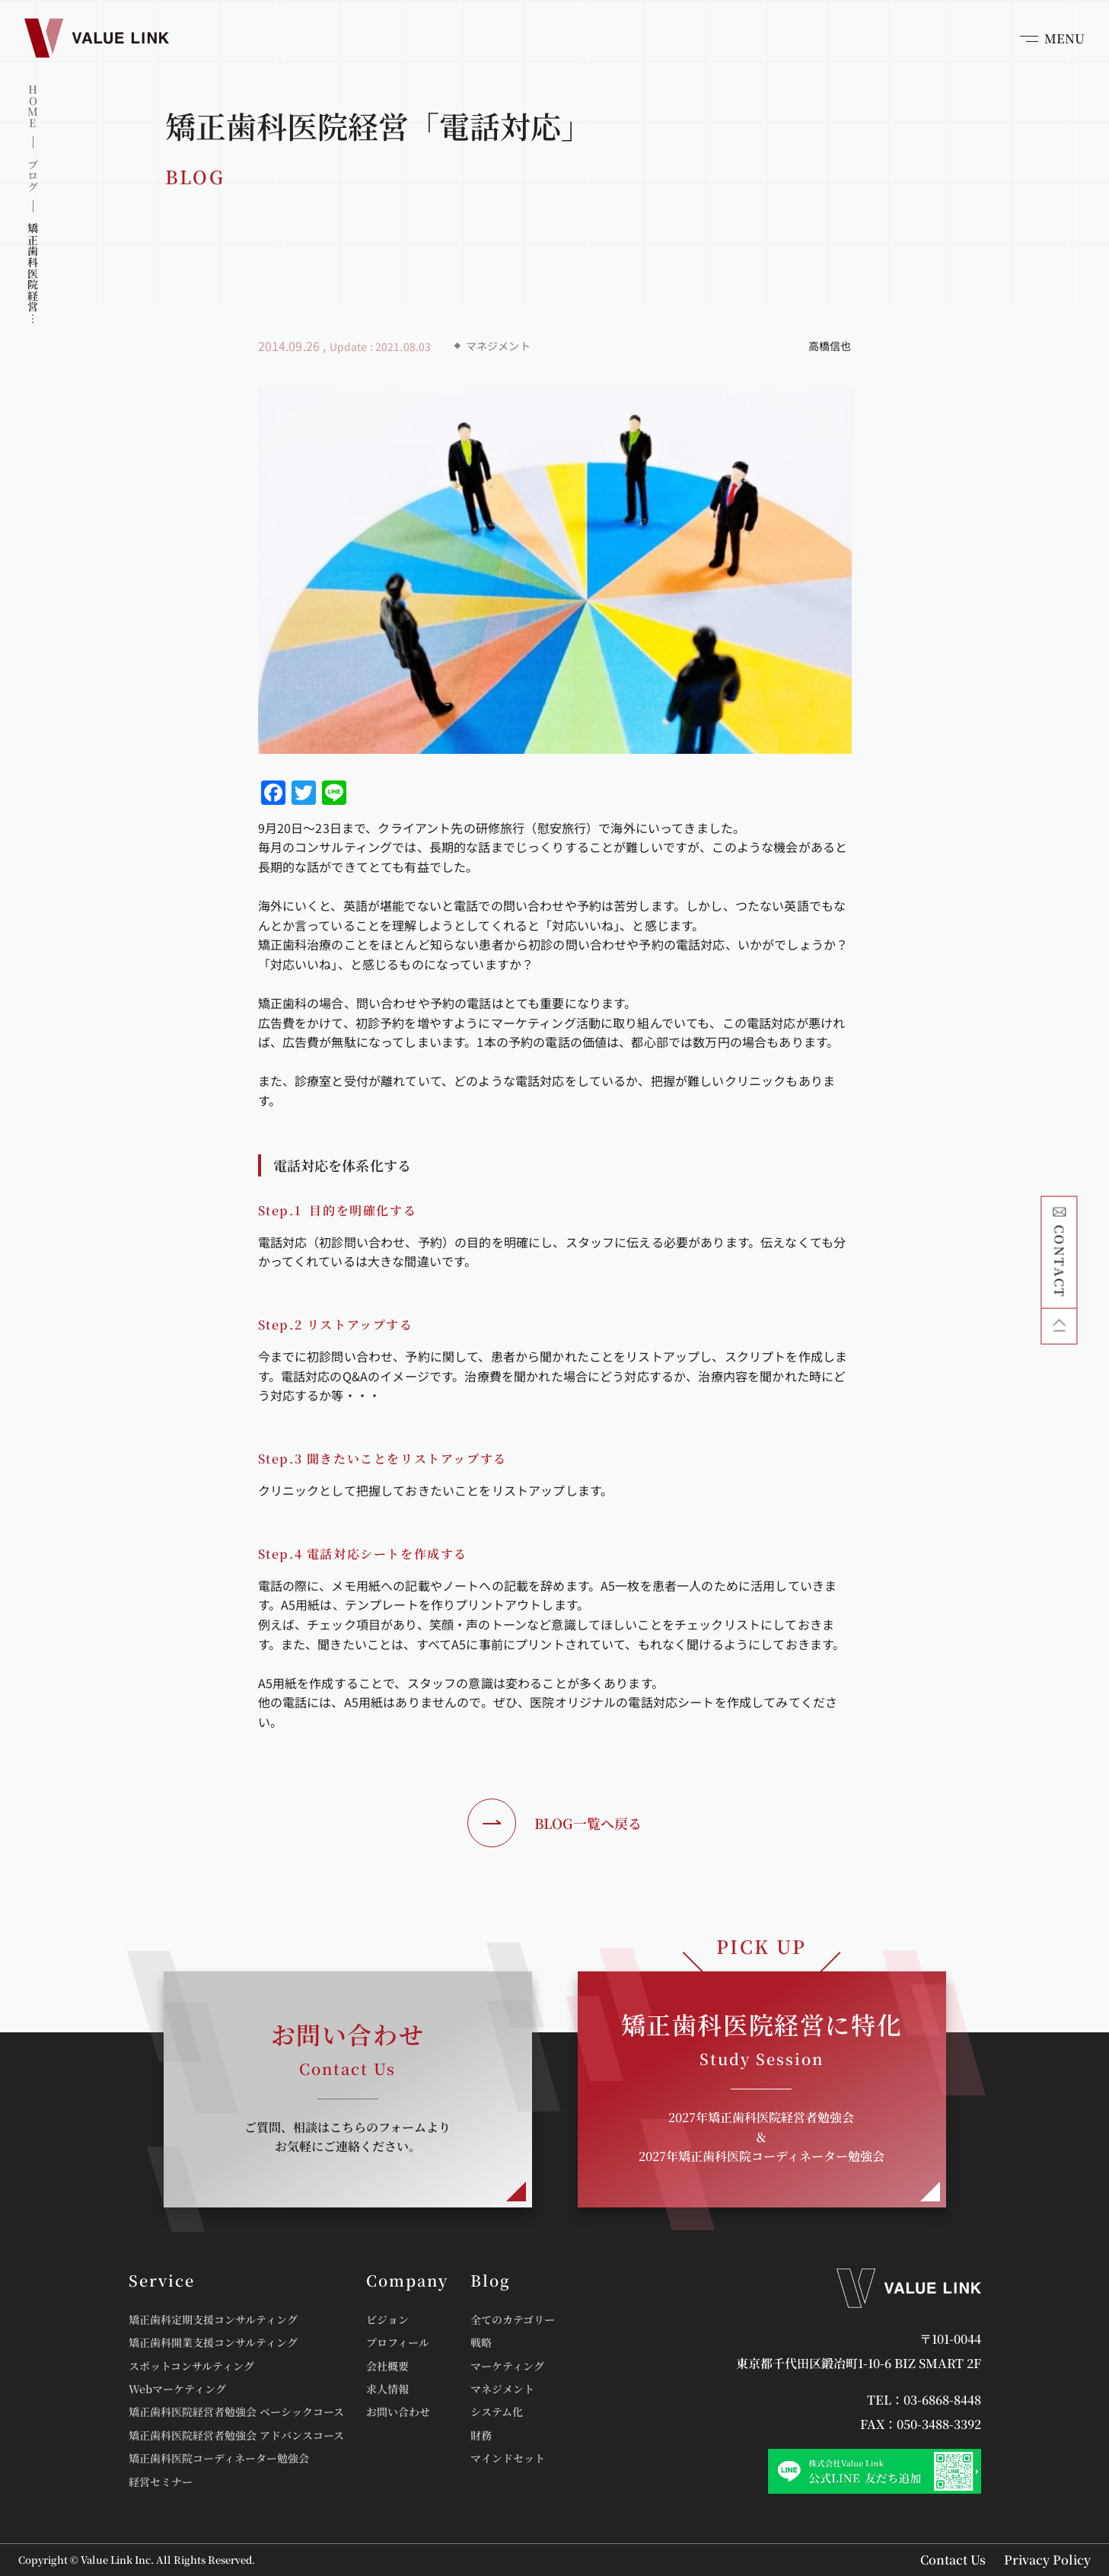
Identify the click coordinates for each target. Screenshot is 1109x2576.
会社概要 (387, 2365)
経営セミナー (161, 2481)
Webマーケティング (177, 2388)
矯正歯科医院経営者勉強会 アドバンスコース (236, 2435)
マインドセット (507, 2458)
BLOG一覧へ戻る (554, 1823)
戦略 (481, 2342)
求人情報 (387, 2388)
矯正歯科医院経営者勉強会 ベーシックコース (236, 2411)
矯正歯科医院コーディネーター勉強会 (219, 2458)
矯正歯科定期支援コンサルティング (213, 2319)
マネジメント (502, 2388)
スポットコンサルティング (191, 2365)
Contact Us (953, 2559)
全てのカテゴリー (512, 2319)
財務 (481, 2435)
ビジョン (387, 2319)
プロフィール (397, 2342)
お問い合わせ (398, 2411)
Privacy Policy (1047, 2559)
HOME (32, 106)
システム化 (496, 2411)
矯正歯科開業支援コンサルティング (213, 2342)
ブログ (32, 176)
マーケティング (507, 2365)
